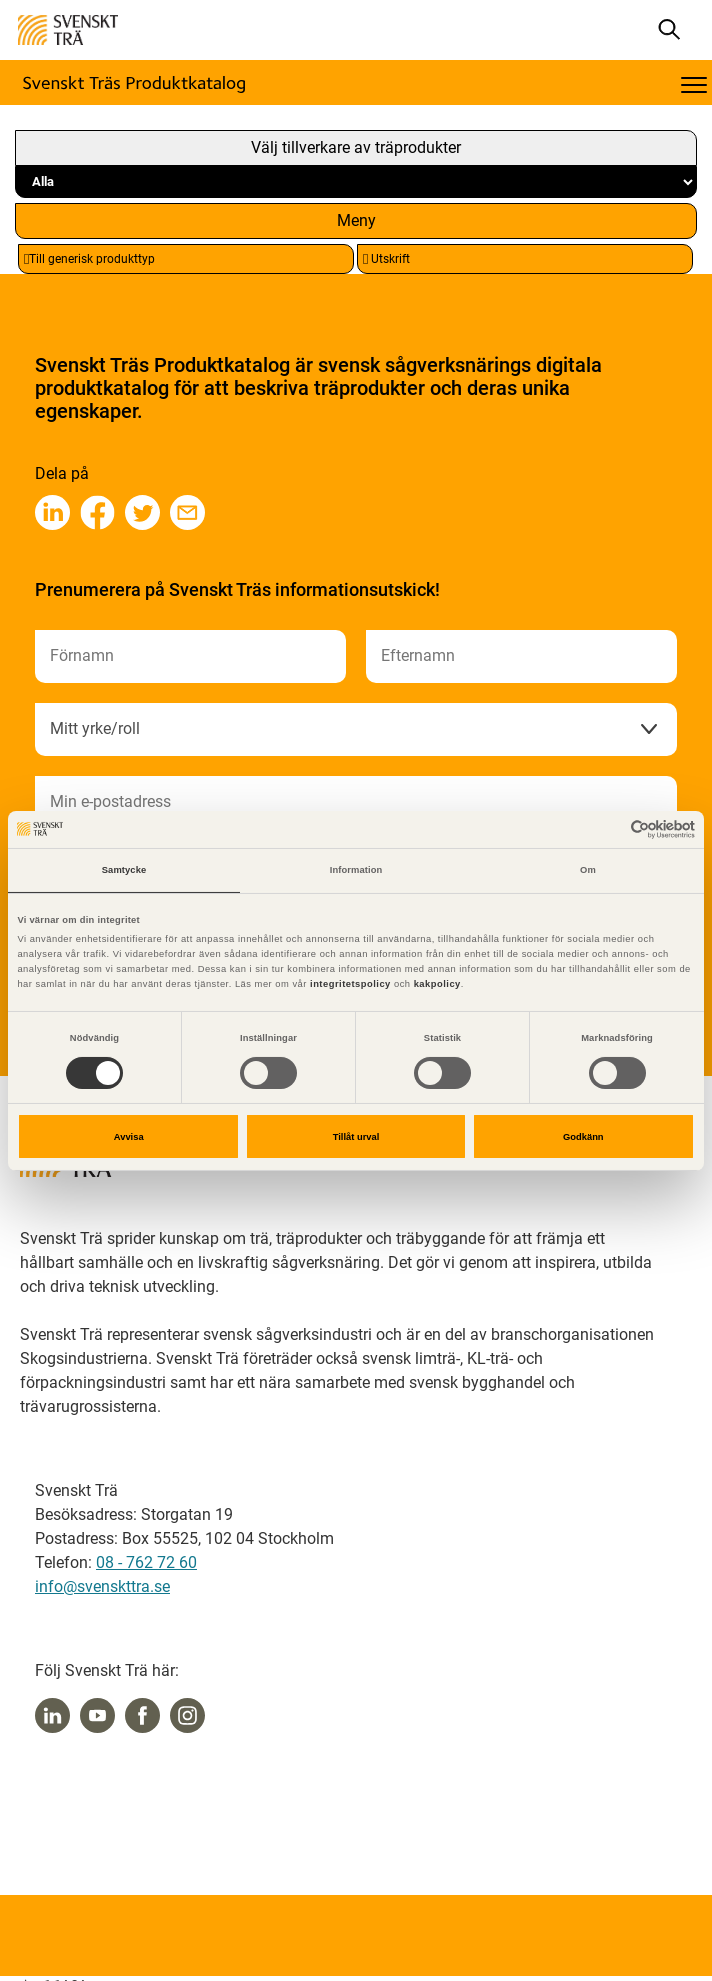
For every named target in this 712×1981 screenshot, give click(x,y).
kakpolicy (437, 984)
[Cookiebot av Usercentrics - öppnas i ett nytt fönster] (607, 829)
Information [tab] (356, 870)
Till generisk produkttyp (89, 259)
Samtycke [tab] (124, 870)
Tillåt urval (356, 1137)
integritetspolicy (349, 984)
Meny (356, 220)
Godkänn (583, 1137)
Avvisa (129, 1137)
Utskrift (386, 259)
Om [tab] (588, 870)
